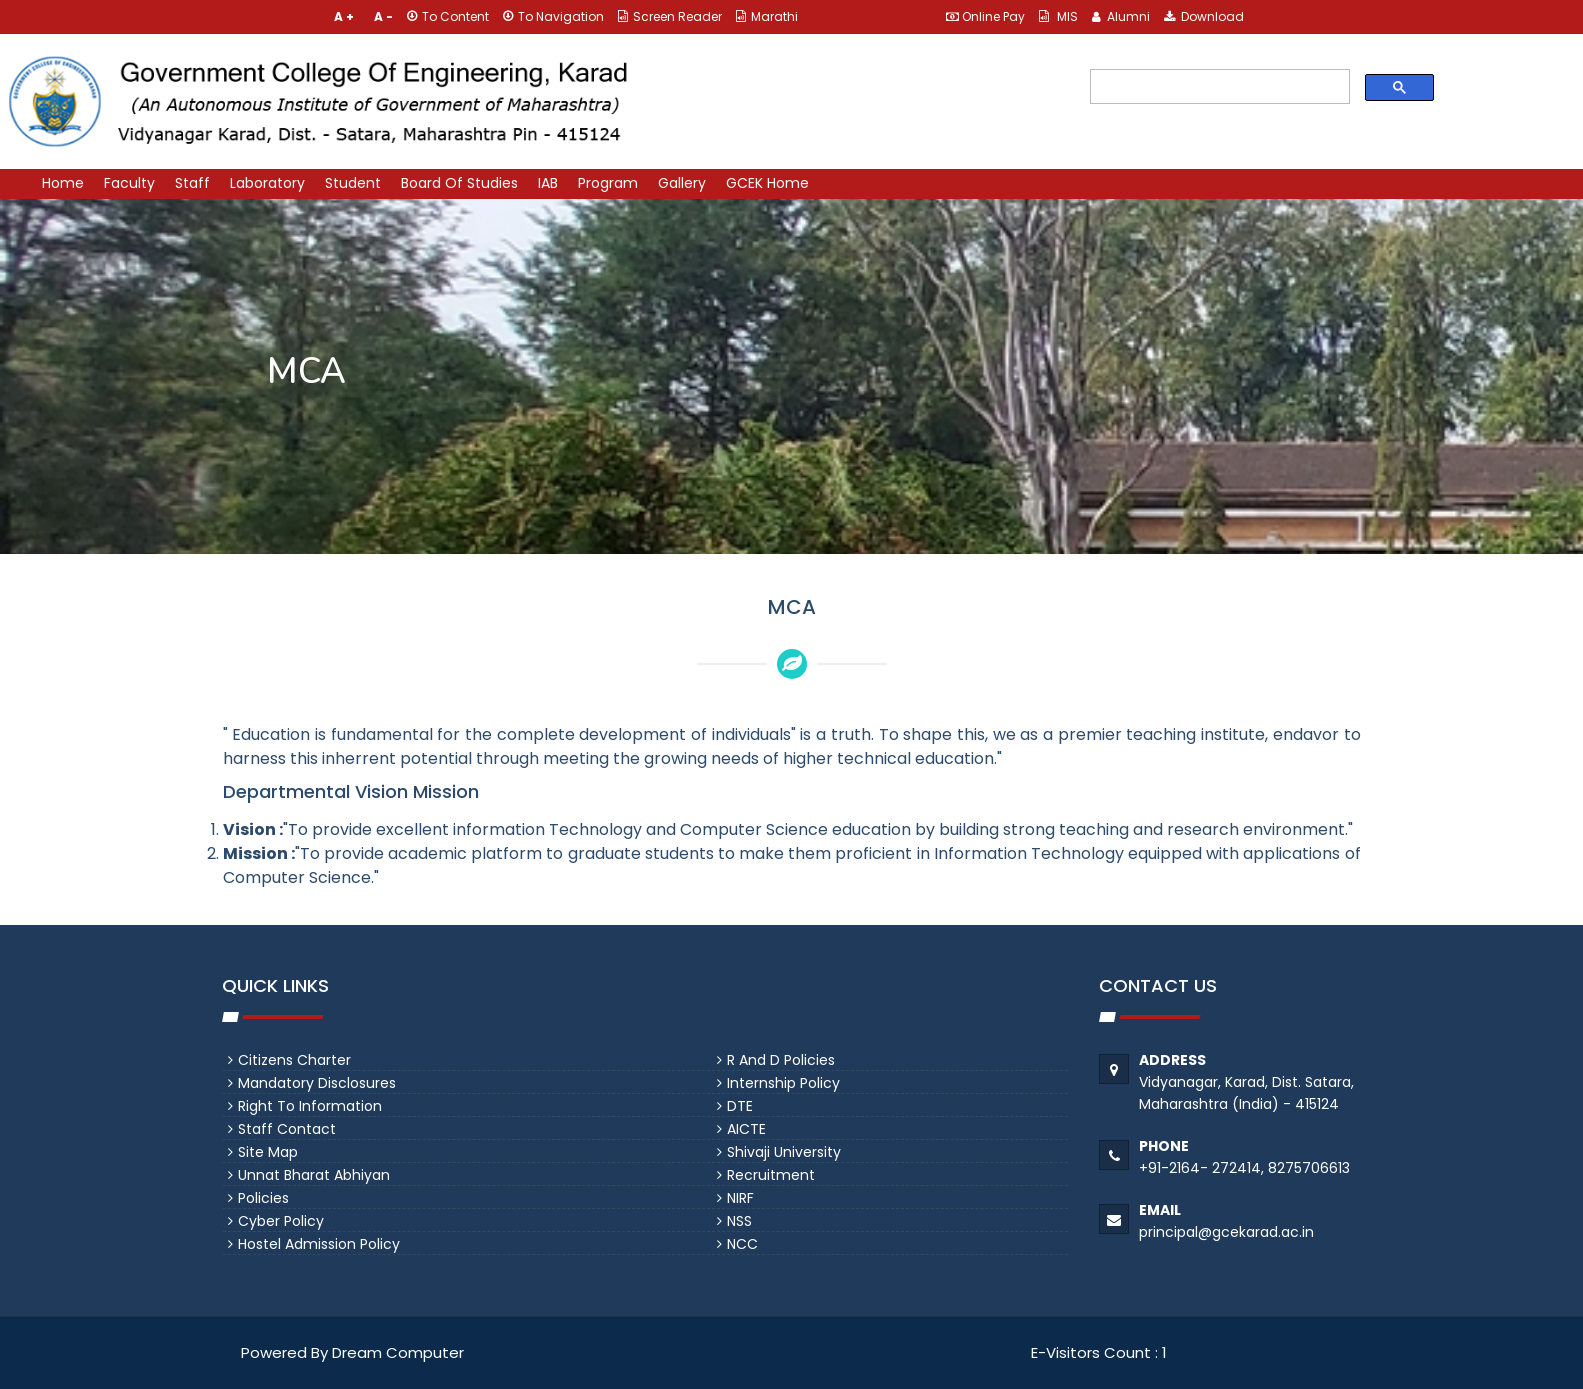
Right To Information (310, 1106)
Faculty (129, 183)
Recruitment (771, 1175)
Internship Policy (783, 1083)
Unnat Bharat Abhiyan (314, 1175)
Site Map (268, 1152)
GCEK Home (767, 183)
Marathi (767, 16)
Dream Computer (396, 1352)
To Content (448, 16)
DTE (740, 1106)
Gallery (682, 183)
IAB (548, 183)
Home (63, 183)
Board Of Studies (459, 183)
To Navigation (553, 16)
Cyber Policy (281, 1221)
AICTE (746, 1129)
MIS (1058, 16)
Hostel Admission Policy (319, 1244)
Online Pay (985, 16)
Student (353, 183)
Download (1204, 16)
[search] (1216, 87)
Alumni (1121, 16)
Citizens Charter (294, 1060)
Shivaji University (784, 1152)
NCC (742, 1244)
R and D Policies (781, 1060)
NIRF (740, 1198)
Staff (192, 183)
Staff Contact (287, 1129)
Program (608, 183)
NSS (739, 1221)
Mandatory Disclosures (317, 1083)
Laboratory (267, 183)
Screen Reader (670, 16)
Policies (263, 1198)
